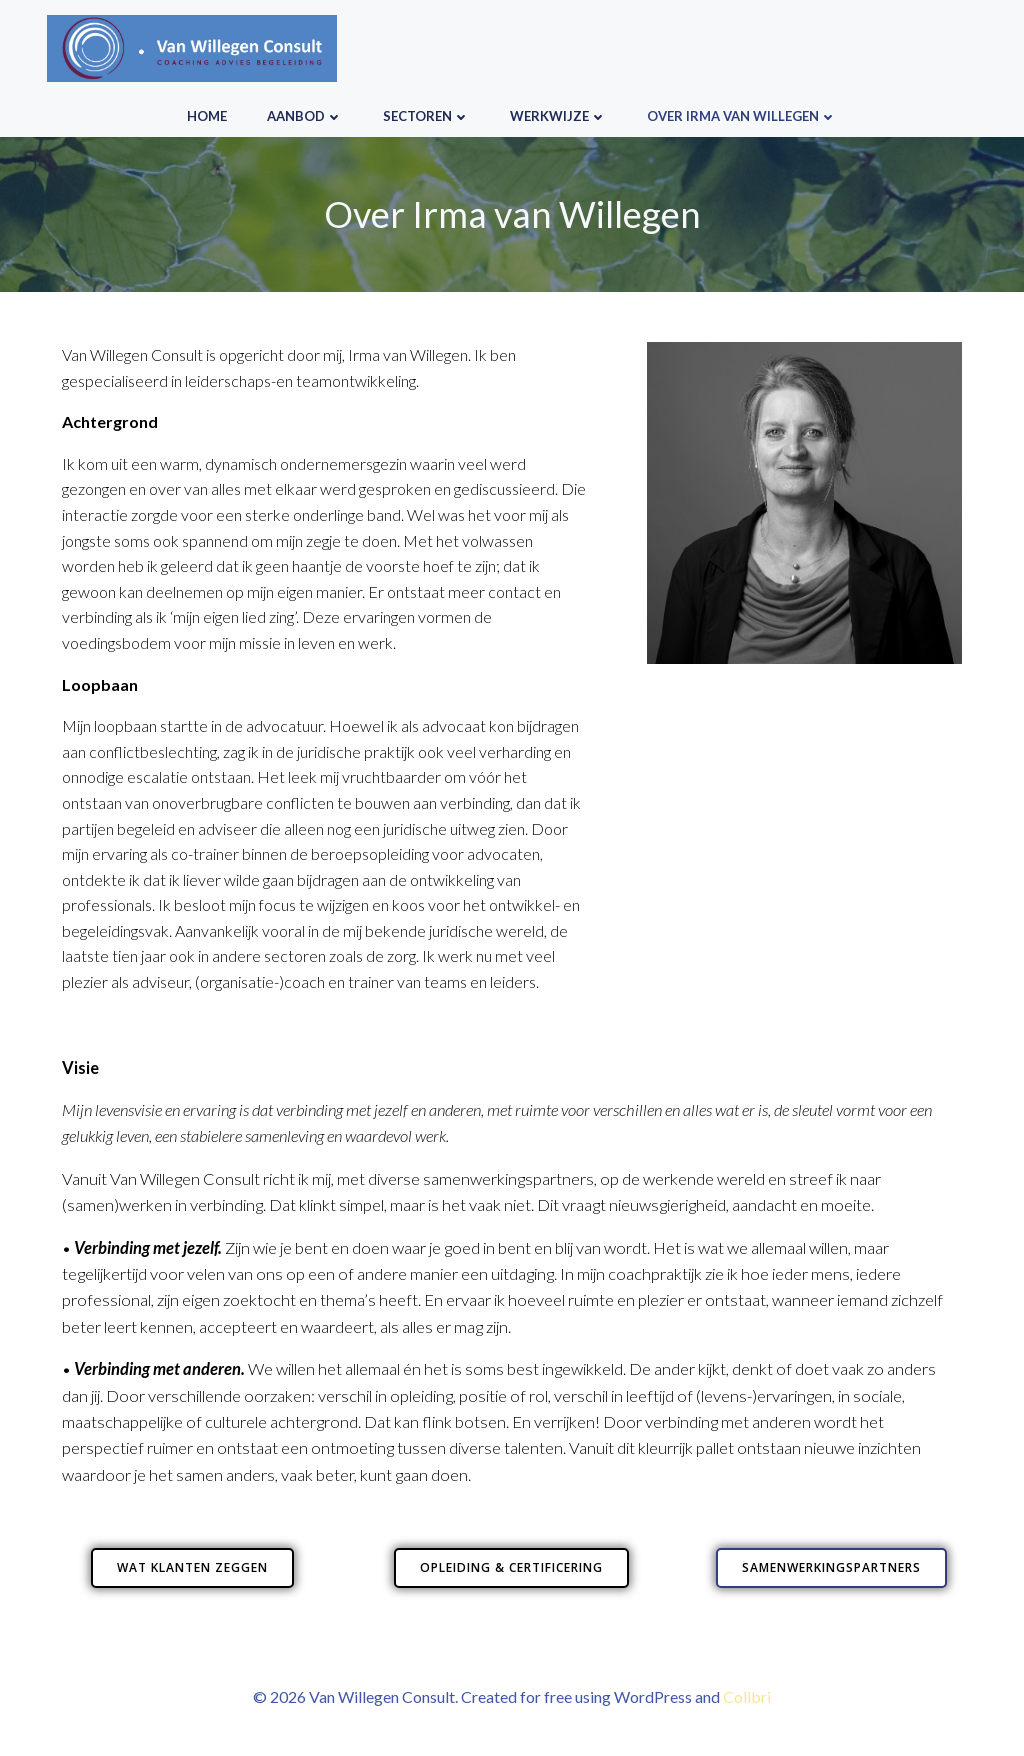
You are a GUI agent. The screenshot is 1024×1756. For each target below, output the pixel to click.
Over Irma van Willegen (742, 116)
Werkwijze (558, 116)
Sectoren (426, 116)
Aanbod (305, 116)
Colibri (747, 1696)
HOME (207, 116)
